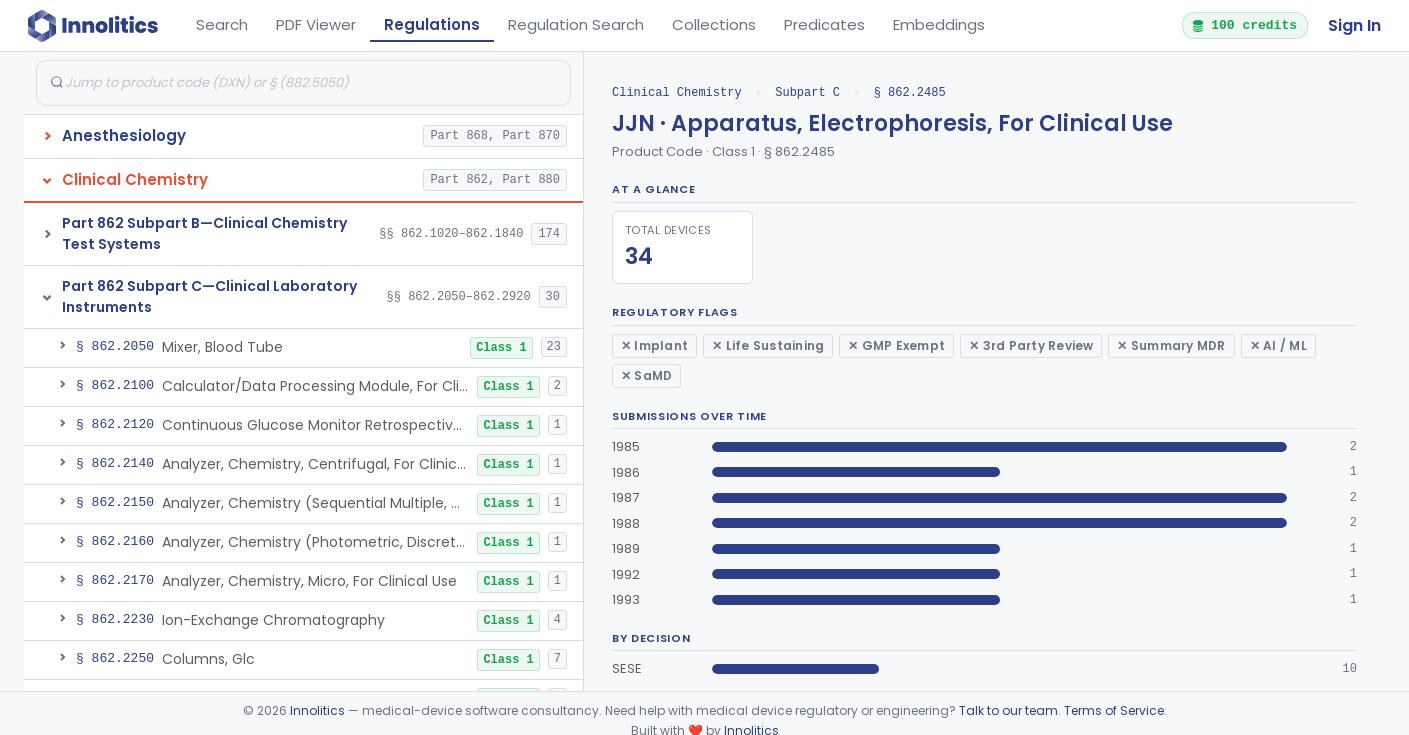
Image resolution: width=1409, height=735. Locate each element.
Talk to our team (1008, 710)
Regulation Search (576, 24)
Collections (714, 24)
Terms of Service (1114, 710)
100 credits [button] (1244, 25)
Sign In (1354, 25)
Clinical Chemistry (677, 92)
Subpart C (807, 92)
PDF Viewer (316, 24)
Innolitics (317, 710)
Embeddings (939, 24)
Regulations (432, 24)
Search (222, 24)
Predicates (824, 24)
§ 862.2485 (910, 92)
